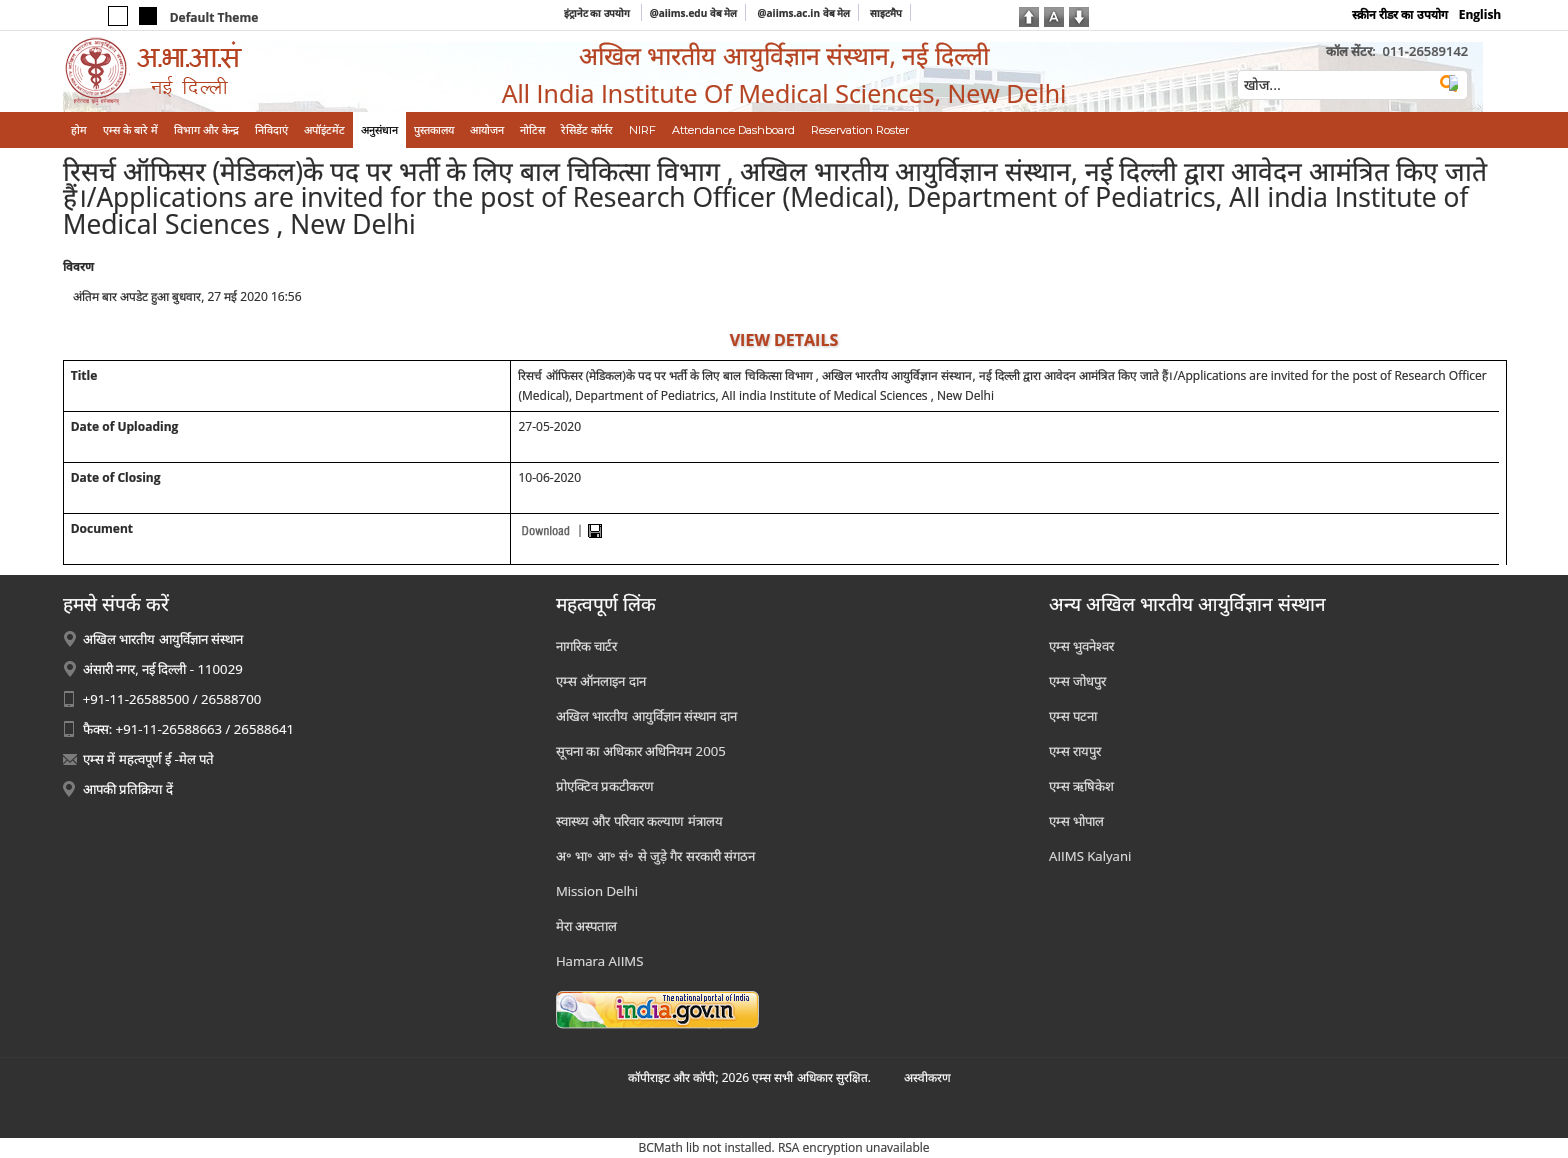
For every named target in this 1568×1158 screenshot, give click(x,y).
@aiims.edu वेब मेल (694, 13)
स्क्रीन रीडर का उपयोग (1399, 14)
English (1480, 14)
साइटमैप (886, 13)
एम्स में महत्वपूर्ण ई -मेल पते (148, 759)
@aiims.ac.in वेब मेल (804, 13)
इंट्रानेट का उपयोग (598, 13)
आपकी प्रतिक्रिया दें (128, 789)
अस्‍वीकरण (927, 1077)
